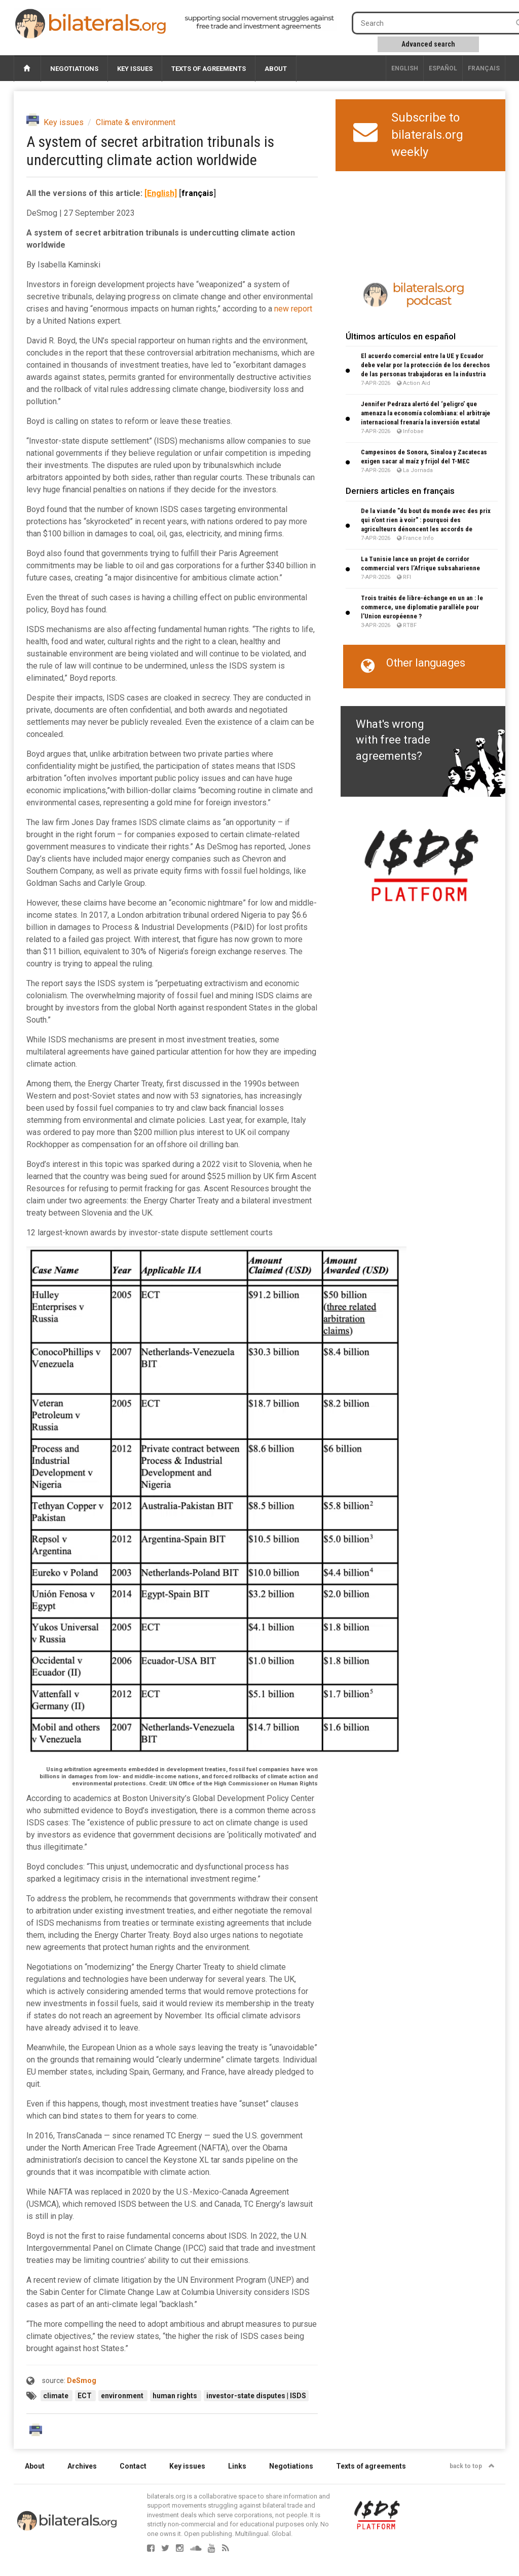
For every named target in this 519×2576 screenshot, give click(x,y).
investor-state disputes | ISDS (256, 2396)
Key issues (135, 68)
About (276, 68)
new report (293, 309)
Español (443, 68)
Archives (82, 2466)
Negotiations (74, 68)
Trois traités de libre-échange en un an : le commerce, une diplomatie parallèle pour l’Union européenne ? (422, 607)
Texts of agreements (208, 68)
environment (123, 2396)
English (404, 68)
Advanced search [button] (428, 44)
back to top (472, 2466)
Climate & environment (135, 122)
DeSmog (81, 2380)
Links (237, 2466)
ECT (85, 2396)
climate (56, 2396)
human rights (176, 2396)
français (484, 68)
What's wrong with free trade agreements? (393, 740)
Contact (133, 2466)
